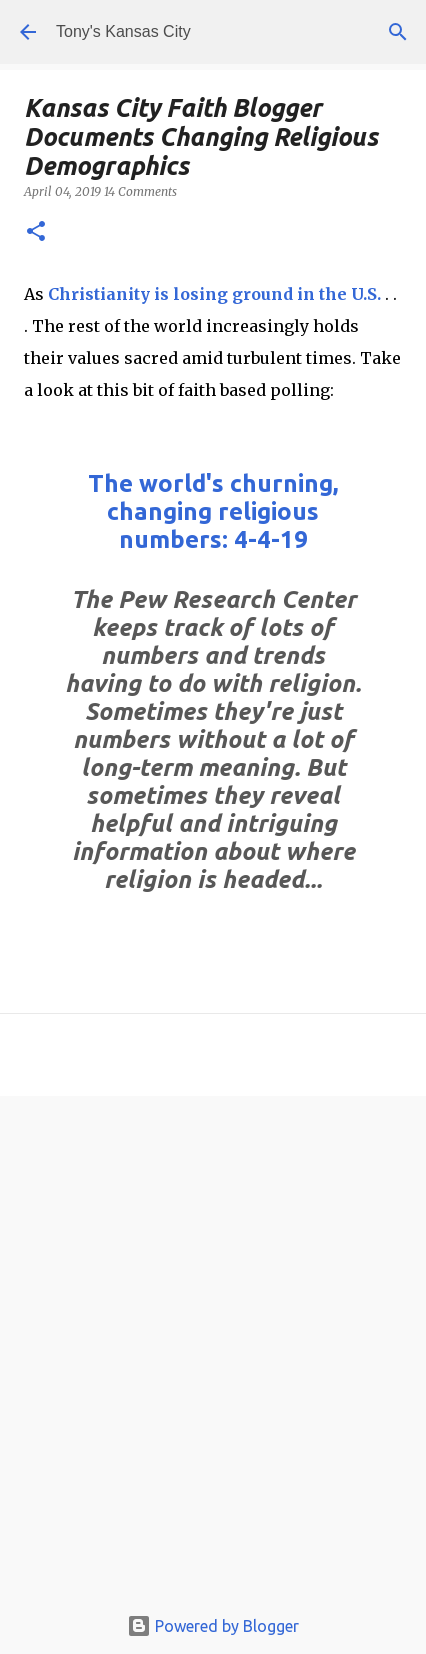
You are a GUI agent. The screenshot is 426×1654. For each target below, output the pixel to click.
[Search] (398, 32)
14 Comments (140, 191)
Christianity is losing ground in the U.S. (214, 294)
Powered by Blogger (213, 1626)
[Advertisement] (213, 1355)
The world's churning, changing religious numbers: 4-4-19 (213, 511)
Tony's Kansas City (123, 31)
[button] (36, 232)
